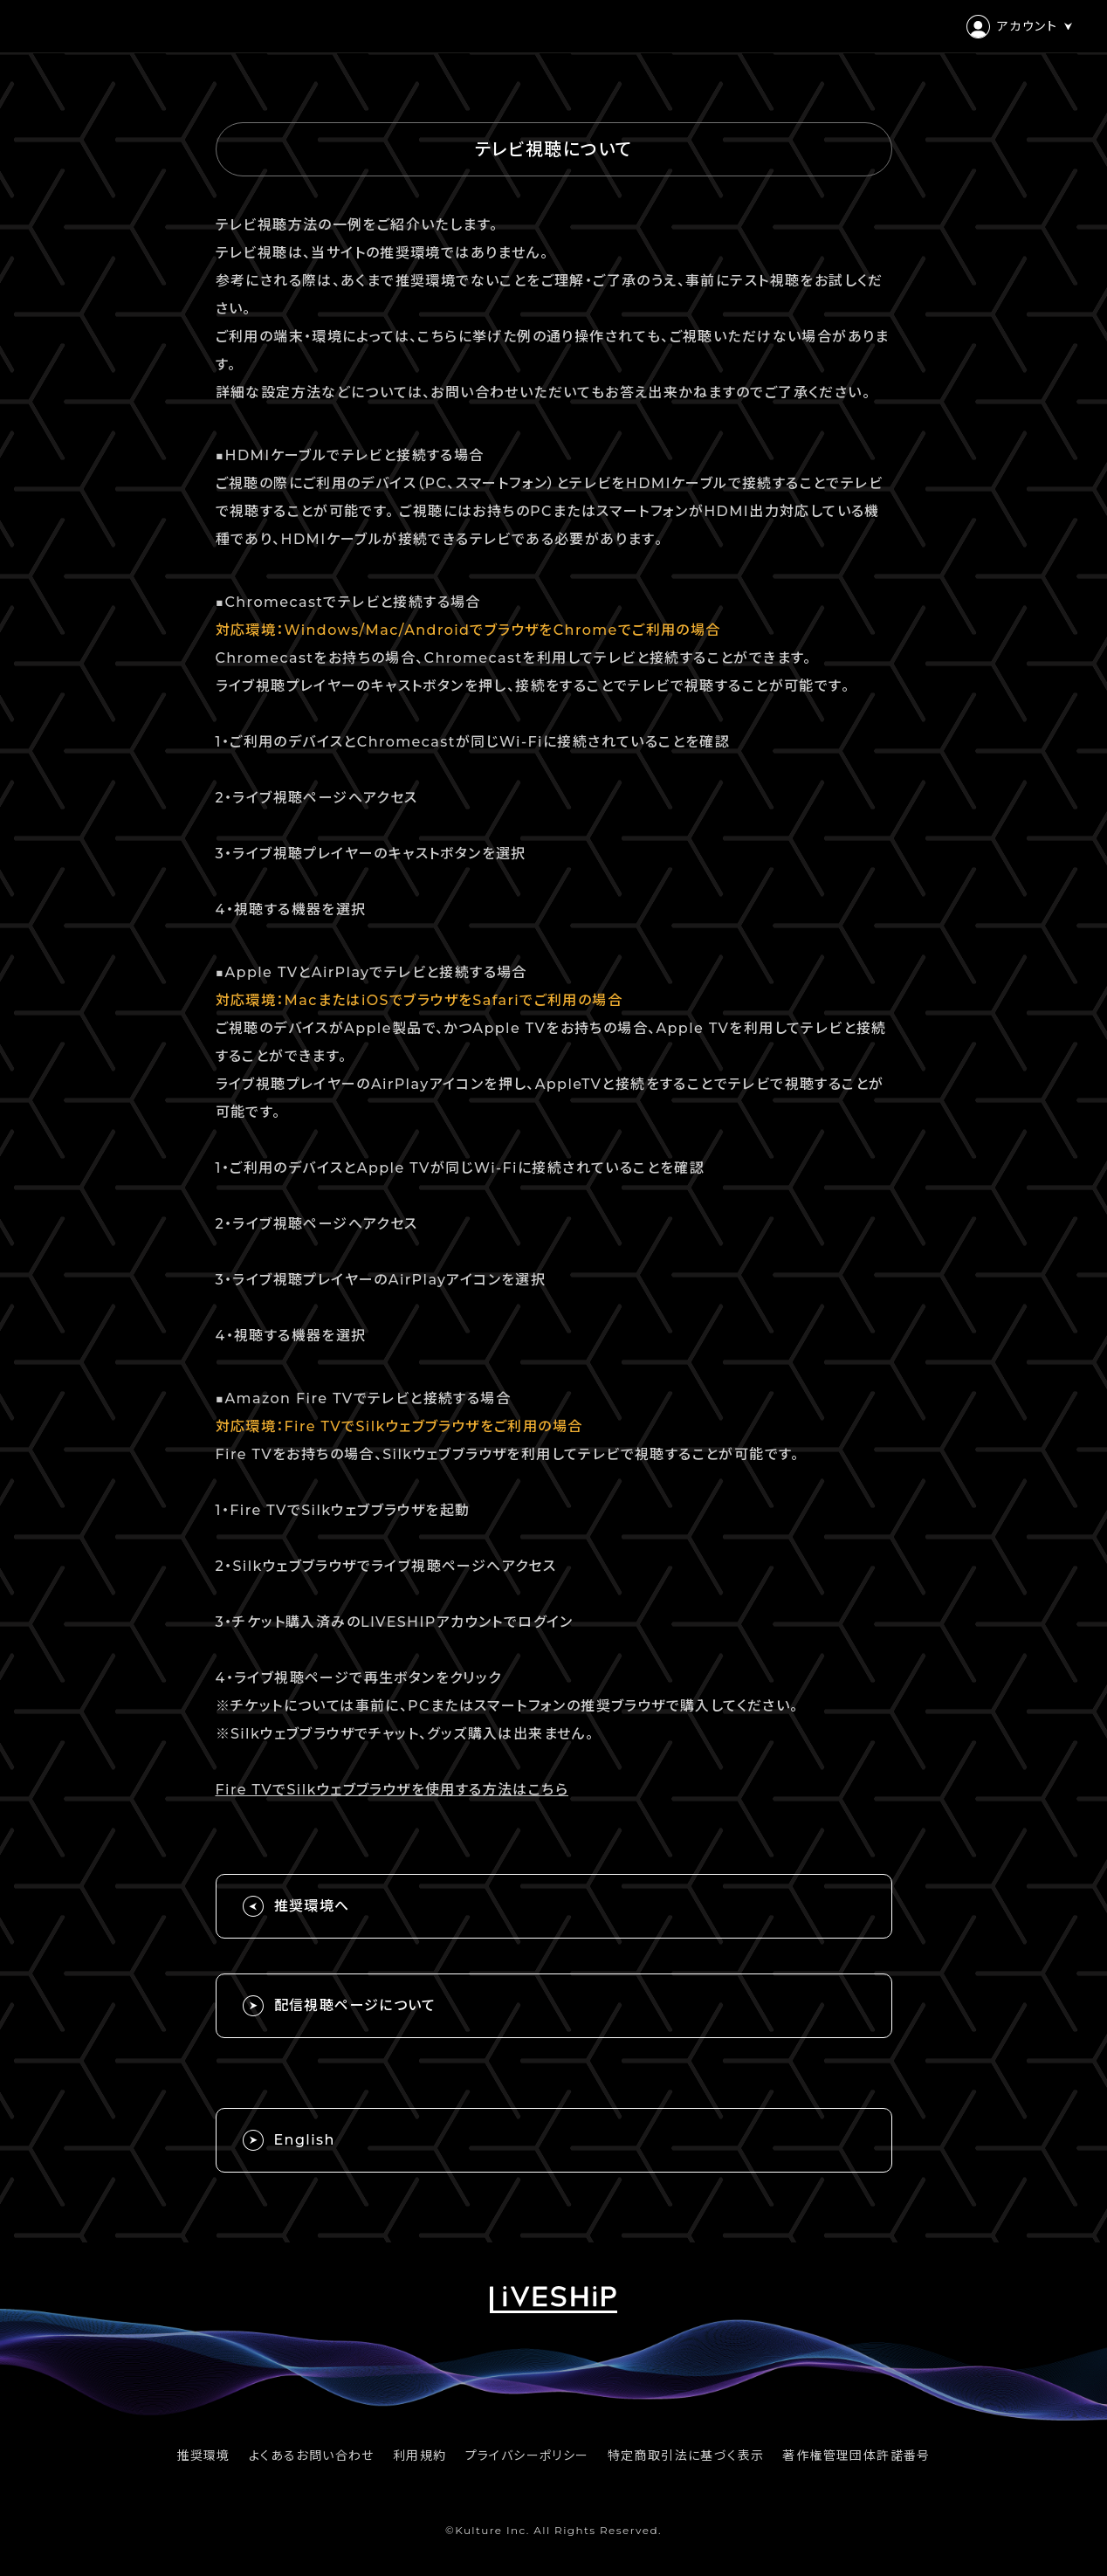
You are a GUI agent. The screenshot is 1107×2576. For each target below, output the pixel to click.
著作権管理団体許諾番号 (856, 2455)
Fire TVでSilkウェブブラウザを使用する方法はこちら (392, 1789)
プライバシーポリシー (527, 2455)
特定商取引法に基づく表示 (686, 2455)
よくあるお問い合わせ (312, 2455)
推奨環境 (203, 2455)
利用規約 (420, 2455)
